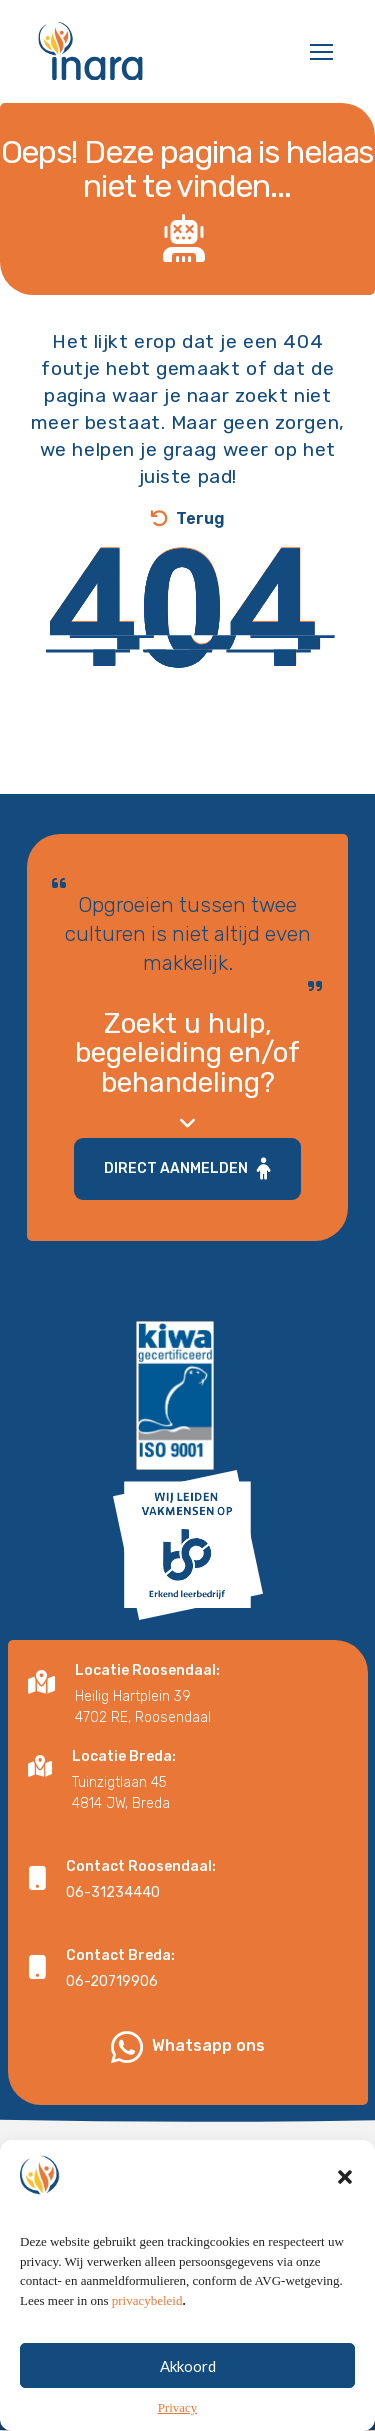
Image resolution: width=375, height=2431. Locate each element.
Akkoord (188, 2395)
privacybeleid (147, 2329)
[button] (345, 2207)
